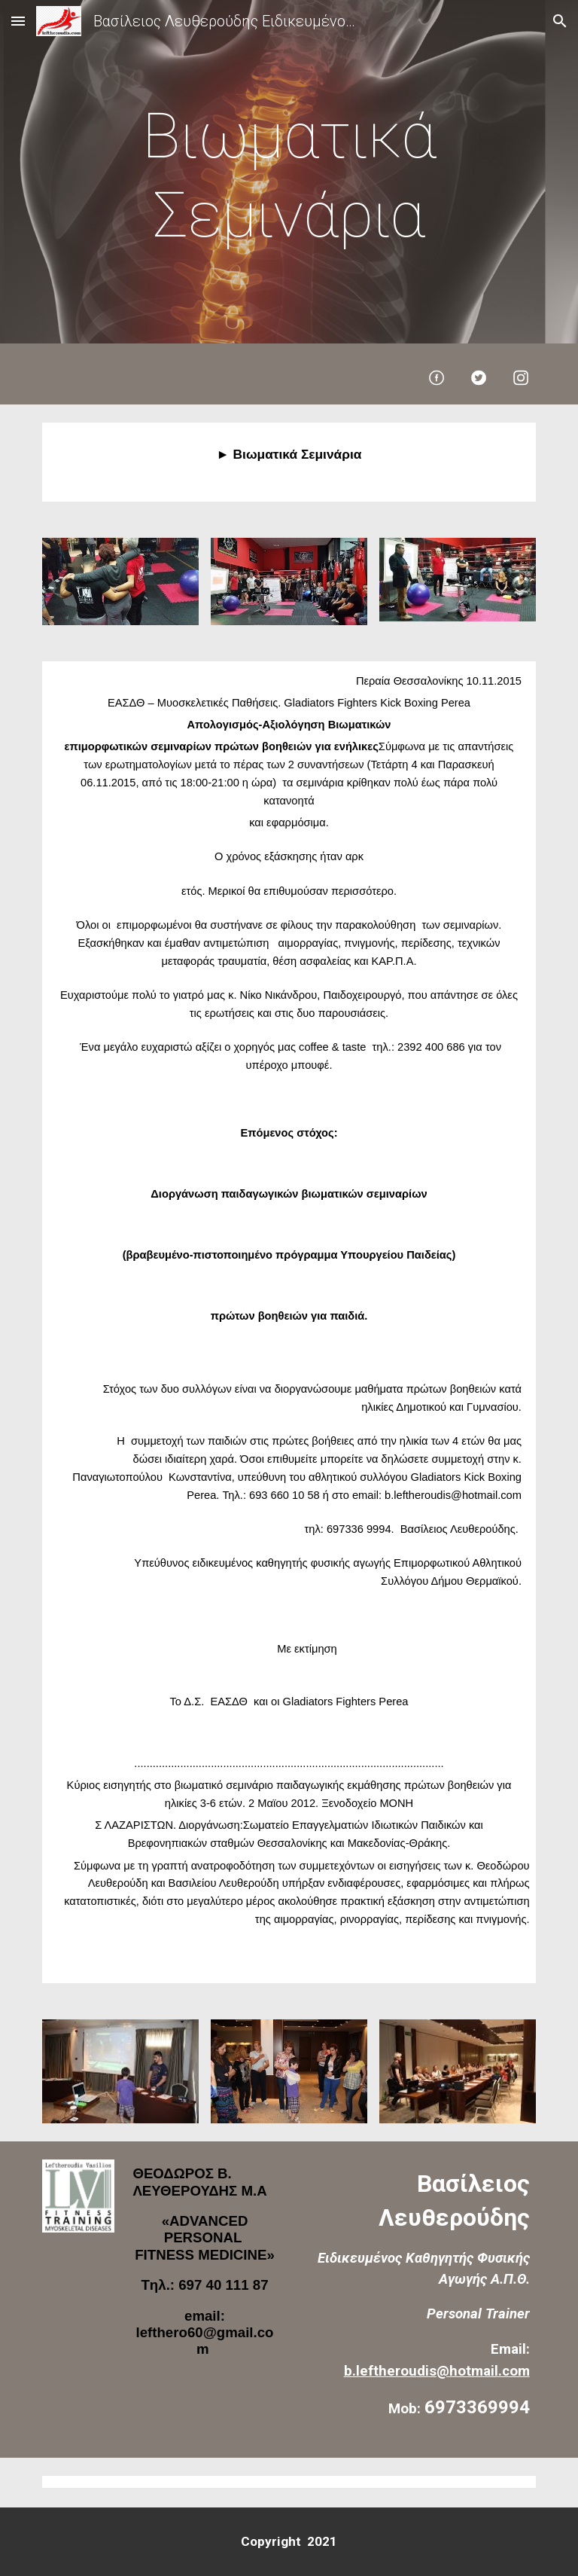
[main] (288, 175)
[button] (18, 20)
